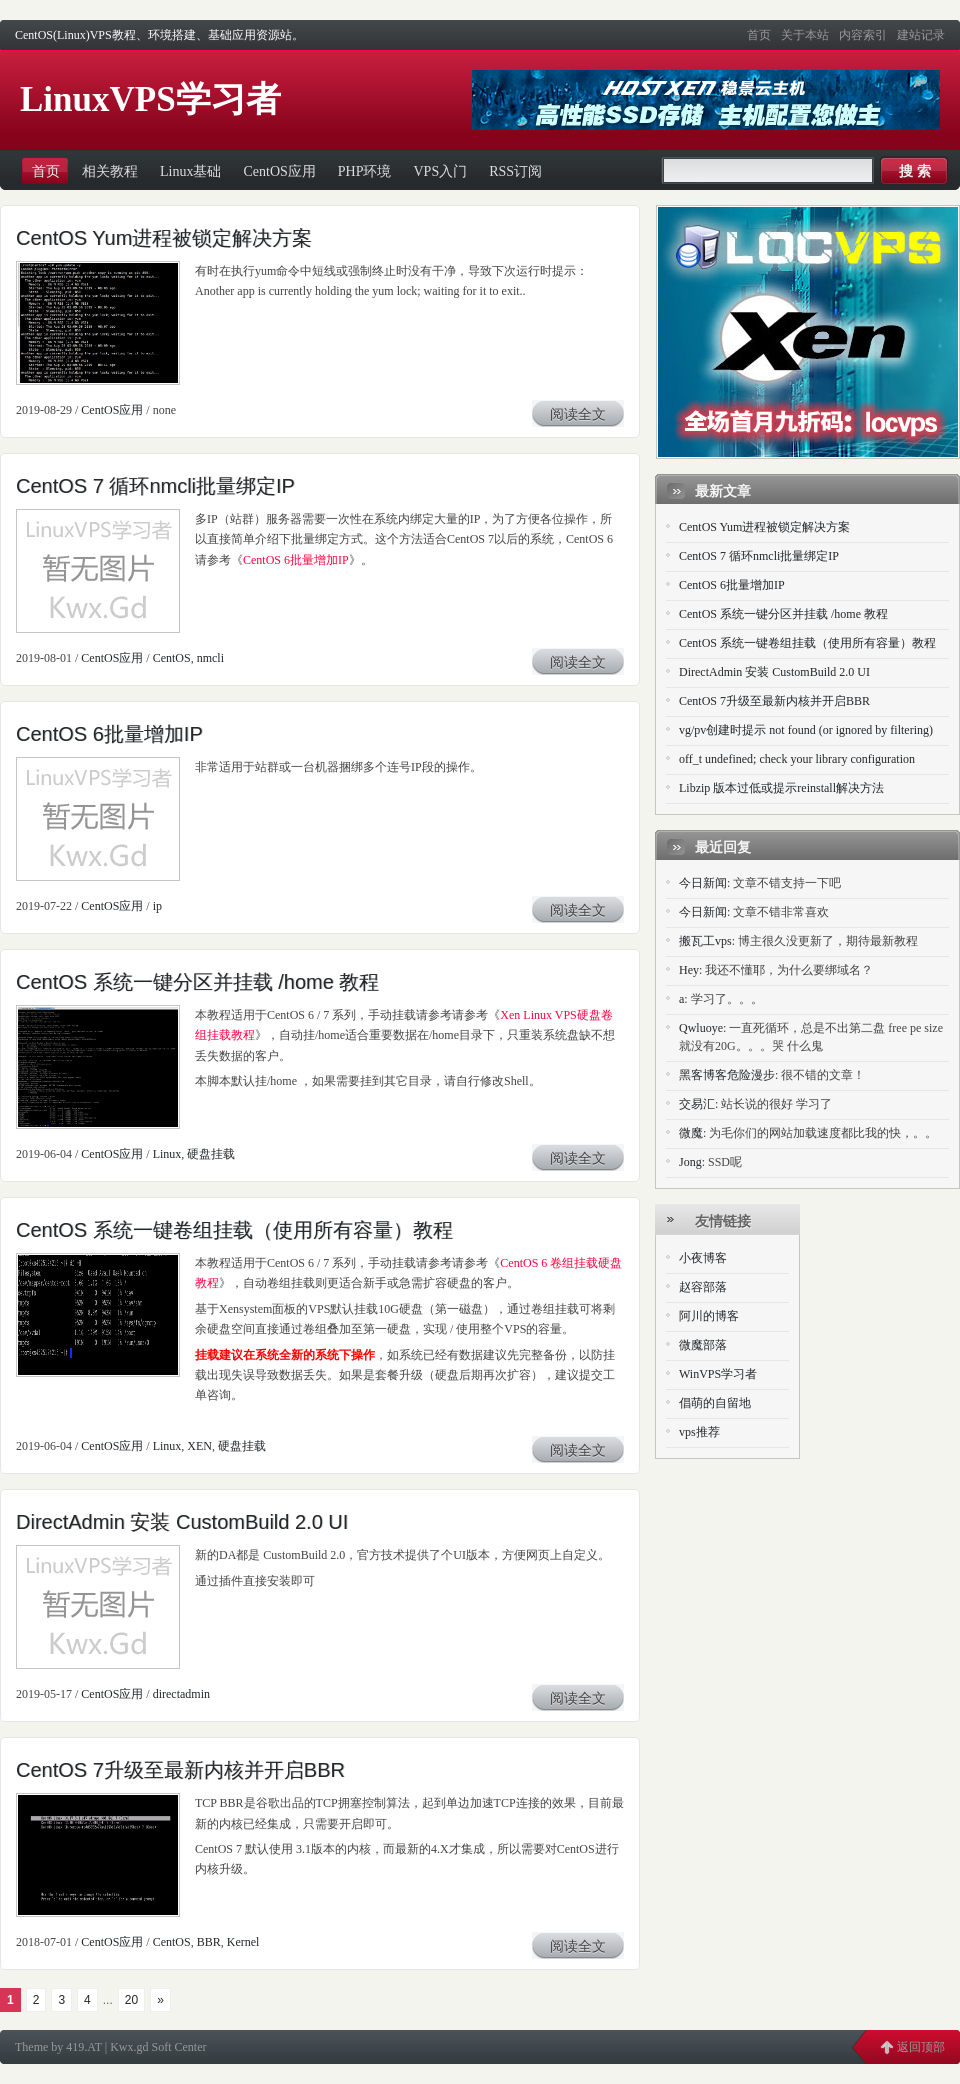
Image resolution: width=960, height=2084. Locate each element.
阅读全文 (578, 414)
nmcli (210, 658)
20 (131, 2000)
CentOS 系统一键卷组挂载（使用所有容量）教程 (234, 1230)
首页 (759, 35)
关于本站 (805, 35)
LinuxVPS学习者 (150, 99)
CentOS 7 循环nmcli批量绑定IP (155, 486)
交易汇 (697, 1104)
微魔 (691, 1133)
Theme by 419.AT (58, 2047)
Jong (690, 1162)
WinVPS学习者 (718, 1374)
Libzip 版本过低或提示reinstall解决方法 (781, 788)
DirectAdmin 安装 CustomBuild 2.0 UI (182, 1522)
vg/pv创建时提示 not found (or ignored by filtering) (806, 730)
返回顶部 (921, 2047)
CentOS (172, 658)
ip (157, 906)
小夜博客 (703, 1258)
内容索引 (863, 35)
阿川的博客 (709, 1316)
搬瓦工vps (705, 941)
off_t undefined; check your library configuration (797, 759)
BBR (209, 1942)
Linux (167, 1154)
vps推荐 (699, 1432)
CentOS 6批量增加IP (296, 560)
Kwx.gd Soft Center (158, 2047)
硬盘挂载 (211, 1154)
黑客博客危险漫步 (727, 1075)
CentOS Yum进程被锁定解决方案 (164, 238)
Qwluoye (701, 1028)
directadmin (181, 1694)
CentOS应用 (112, 410)
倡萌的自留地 (715, 1403)
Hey (689, 970)
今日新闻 (703, 883)
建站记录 (921, 35)
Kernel (243, 1942)
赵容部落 (703, 1287)
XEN (199, 1446)
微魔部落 (703, 1345)
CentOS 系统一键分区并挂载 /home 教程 (197, 982)
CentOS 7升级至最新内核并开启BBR (180, 1770)
